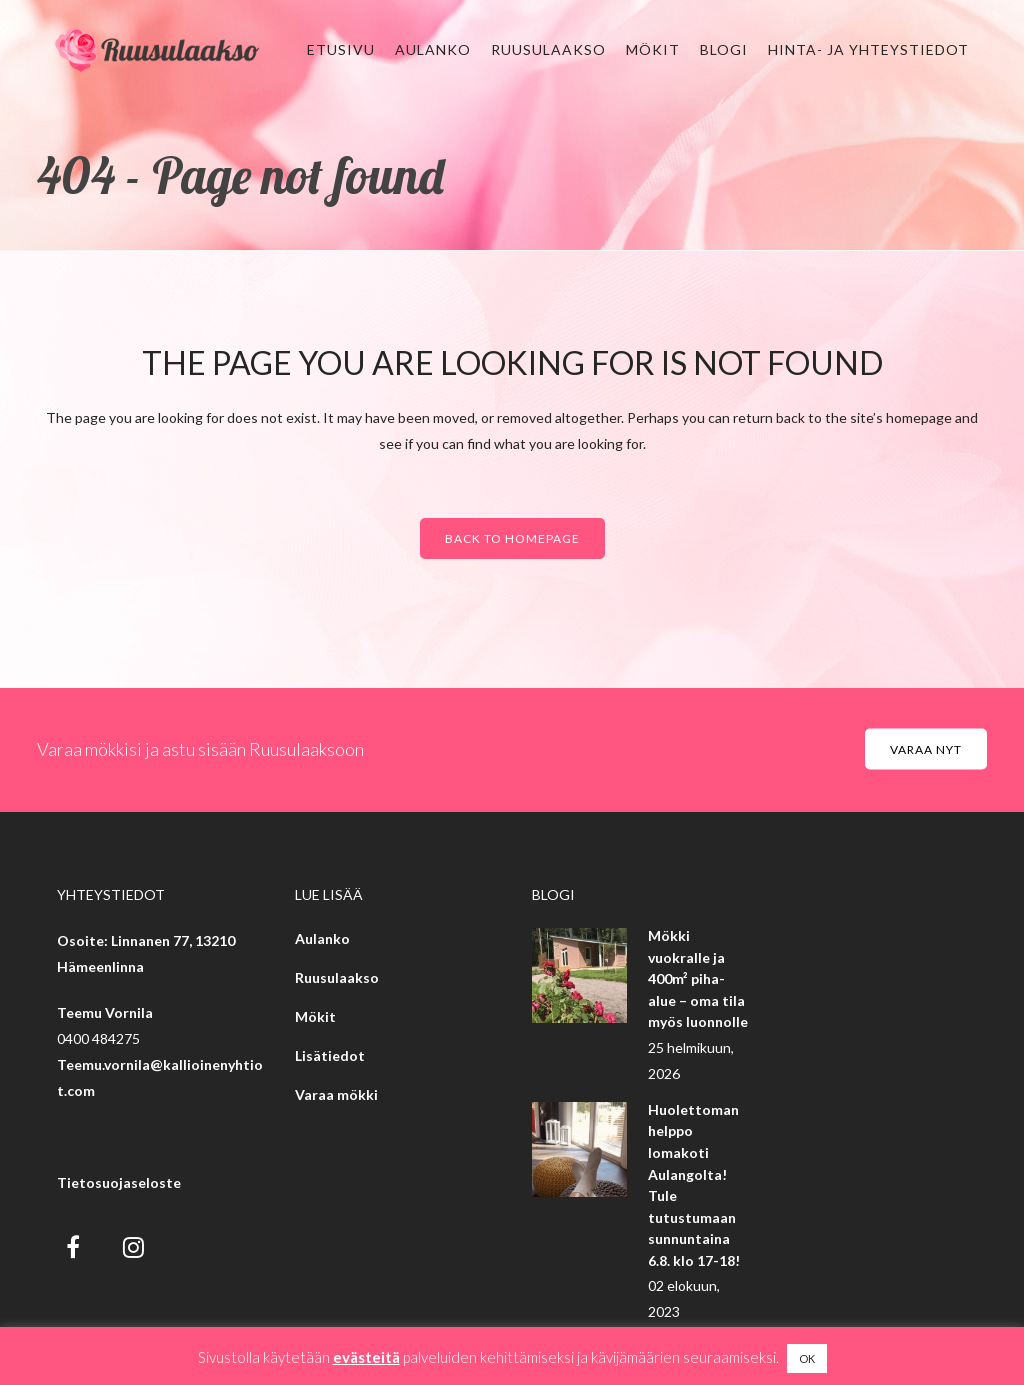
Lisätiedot (330, 1055)
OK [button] (807, 1358)
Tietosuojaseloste (119, 1182)
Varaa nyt (926, 749)
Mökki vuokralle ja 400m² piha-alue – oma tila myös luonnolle (698, 978)
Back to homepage (512, 538)
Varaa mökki (336, 1094)
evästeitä (366, 1357)
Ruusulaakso (337, 977)
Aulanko (322, 938)
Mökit (315, 1016)
